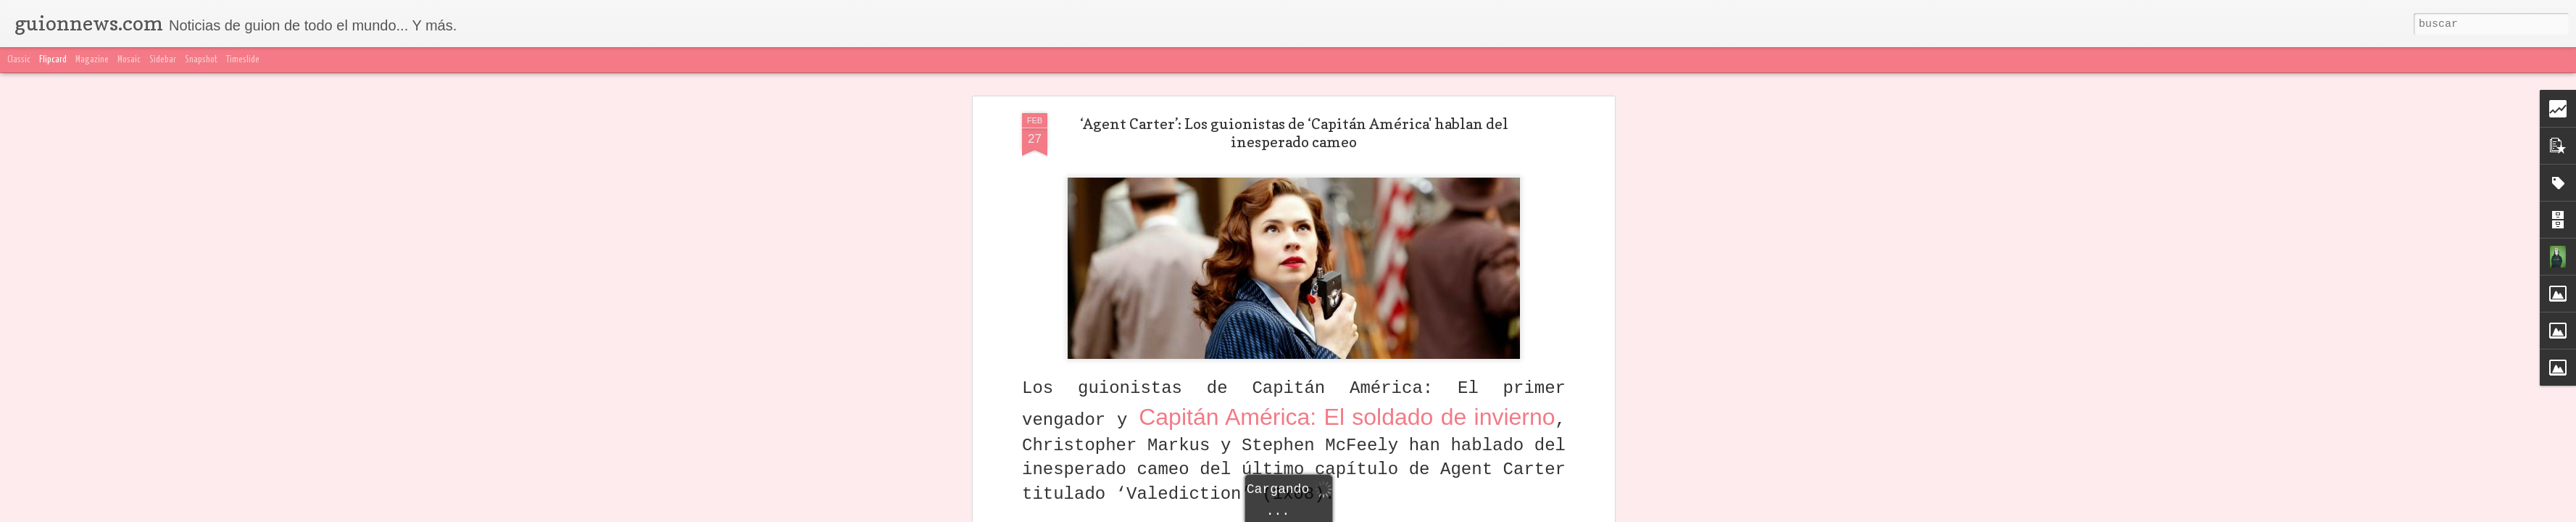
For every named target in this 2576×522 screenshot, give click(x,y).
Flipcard (53, 60)
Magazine (92, 60)
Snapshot (201, 60)
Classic (18, 60)
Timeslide (242, 60)
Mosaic (129, 60)
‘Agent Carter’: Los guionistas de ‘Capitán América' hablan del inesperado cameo (1294, 133)
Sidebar (162, 60)
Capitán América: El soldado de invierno (1347, 417)
